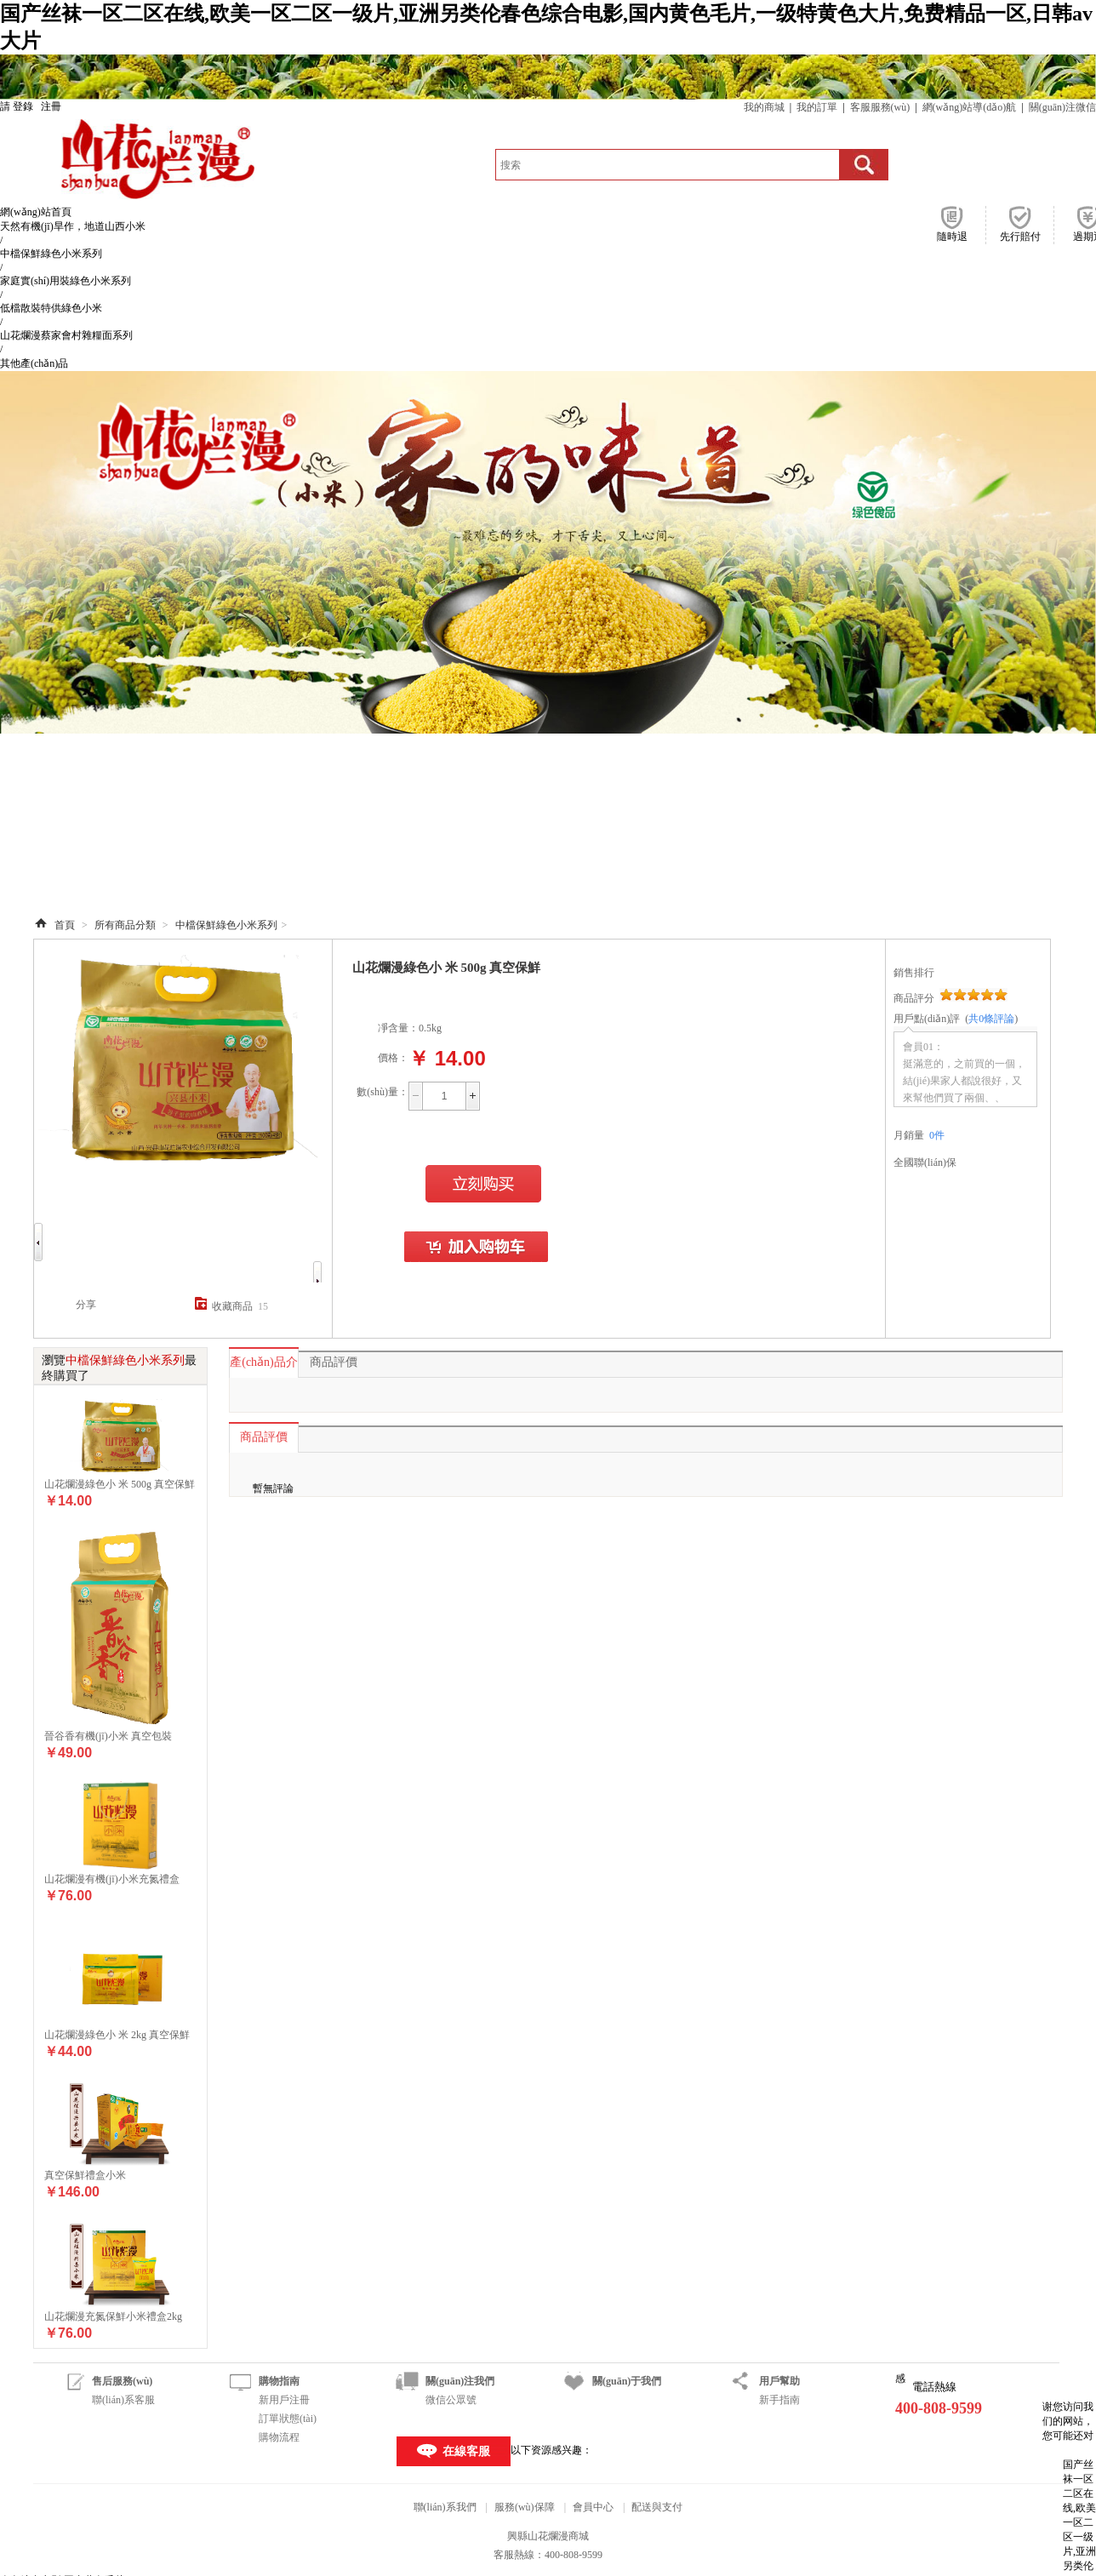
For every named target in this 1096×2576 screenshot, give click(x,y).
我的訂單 (816, 107)
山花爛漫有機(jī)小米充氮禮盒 (112, 1879)
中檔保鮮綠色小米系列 (51, 254)
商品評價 (333, 1362)
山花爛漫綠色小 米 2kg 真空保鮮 (117, 2035)
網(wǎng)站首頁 (35, 212)
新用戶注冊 (284, 2400)
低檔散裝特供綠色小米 (51, 308)
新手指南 (779, 2400)
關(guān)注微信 (1062, 107)
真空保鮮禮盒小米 (85, 2175)
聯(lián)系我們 (445, 2507)
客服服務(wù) (880, 107)
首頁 (64, 925)
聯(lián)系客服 (123, 2400)
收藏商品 (232, 1306)
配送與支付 (656, 2507)
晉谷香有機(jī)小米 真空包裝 (108, 1736)
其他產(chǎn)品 (34, 363)
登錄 (23, 106)
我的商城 (764, 107)
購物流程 (279, 2437)
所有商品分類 (125, 925)
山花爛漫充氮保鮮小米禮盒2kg (113, 2316)
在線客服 (466, 2451)
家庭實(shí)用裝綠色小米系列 (65, 281)
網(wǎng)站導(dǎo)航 (969, 107)
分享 (86, 1305)
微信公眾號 (451, 2400)
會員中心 (593, 2507)
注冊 (51, 106)
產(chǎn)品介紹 (264, 1367)
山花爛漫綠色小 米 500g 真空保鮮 (119, 1484)
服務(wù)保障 (524, 2507)
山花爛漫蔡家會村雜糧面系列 (66, 335)
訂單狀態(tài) (288, 2419)
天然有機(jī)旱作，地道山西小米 (73, 226)
